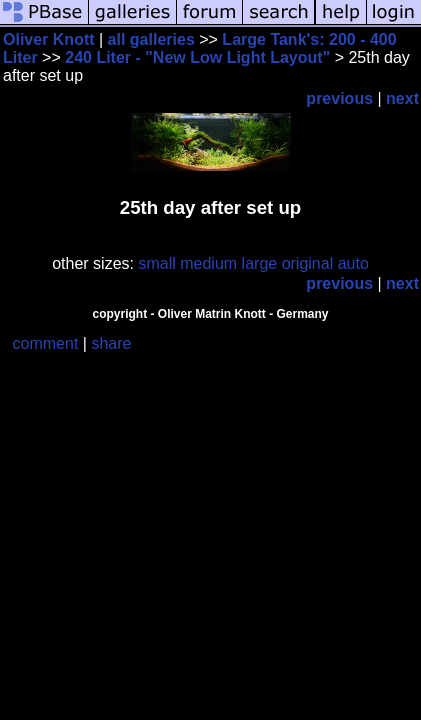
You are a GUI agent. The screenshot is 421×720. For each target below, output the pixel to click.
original (308, 263)
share (111, 343)
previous (339, 98)
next (402, 98)
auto (353, 263)
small (156, 263)
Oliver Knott (49, 39)
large (260, 263)
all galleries (151, 39)
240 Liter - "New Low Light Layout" (197, 57)
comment (46, 343)
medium (208, 263)
